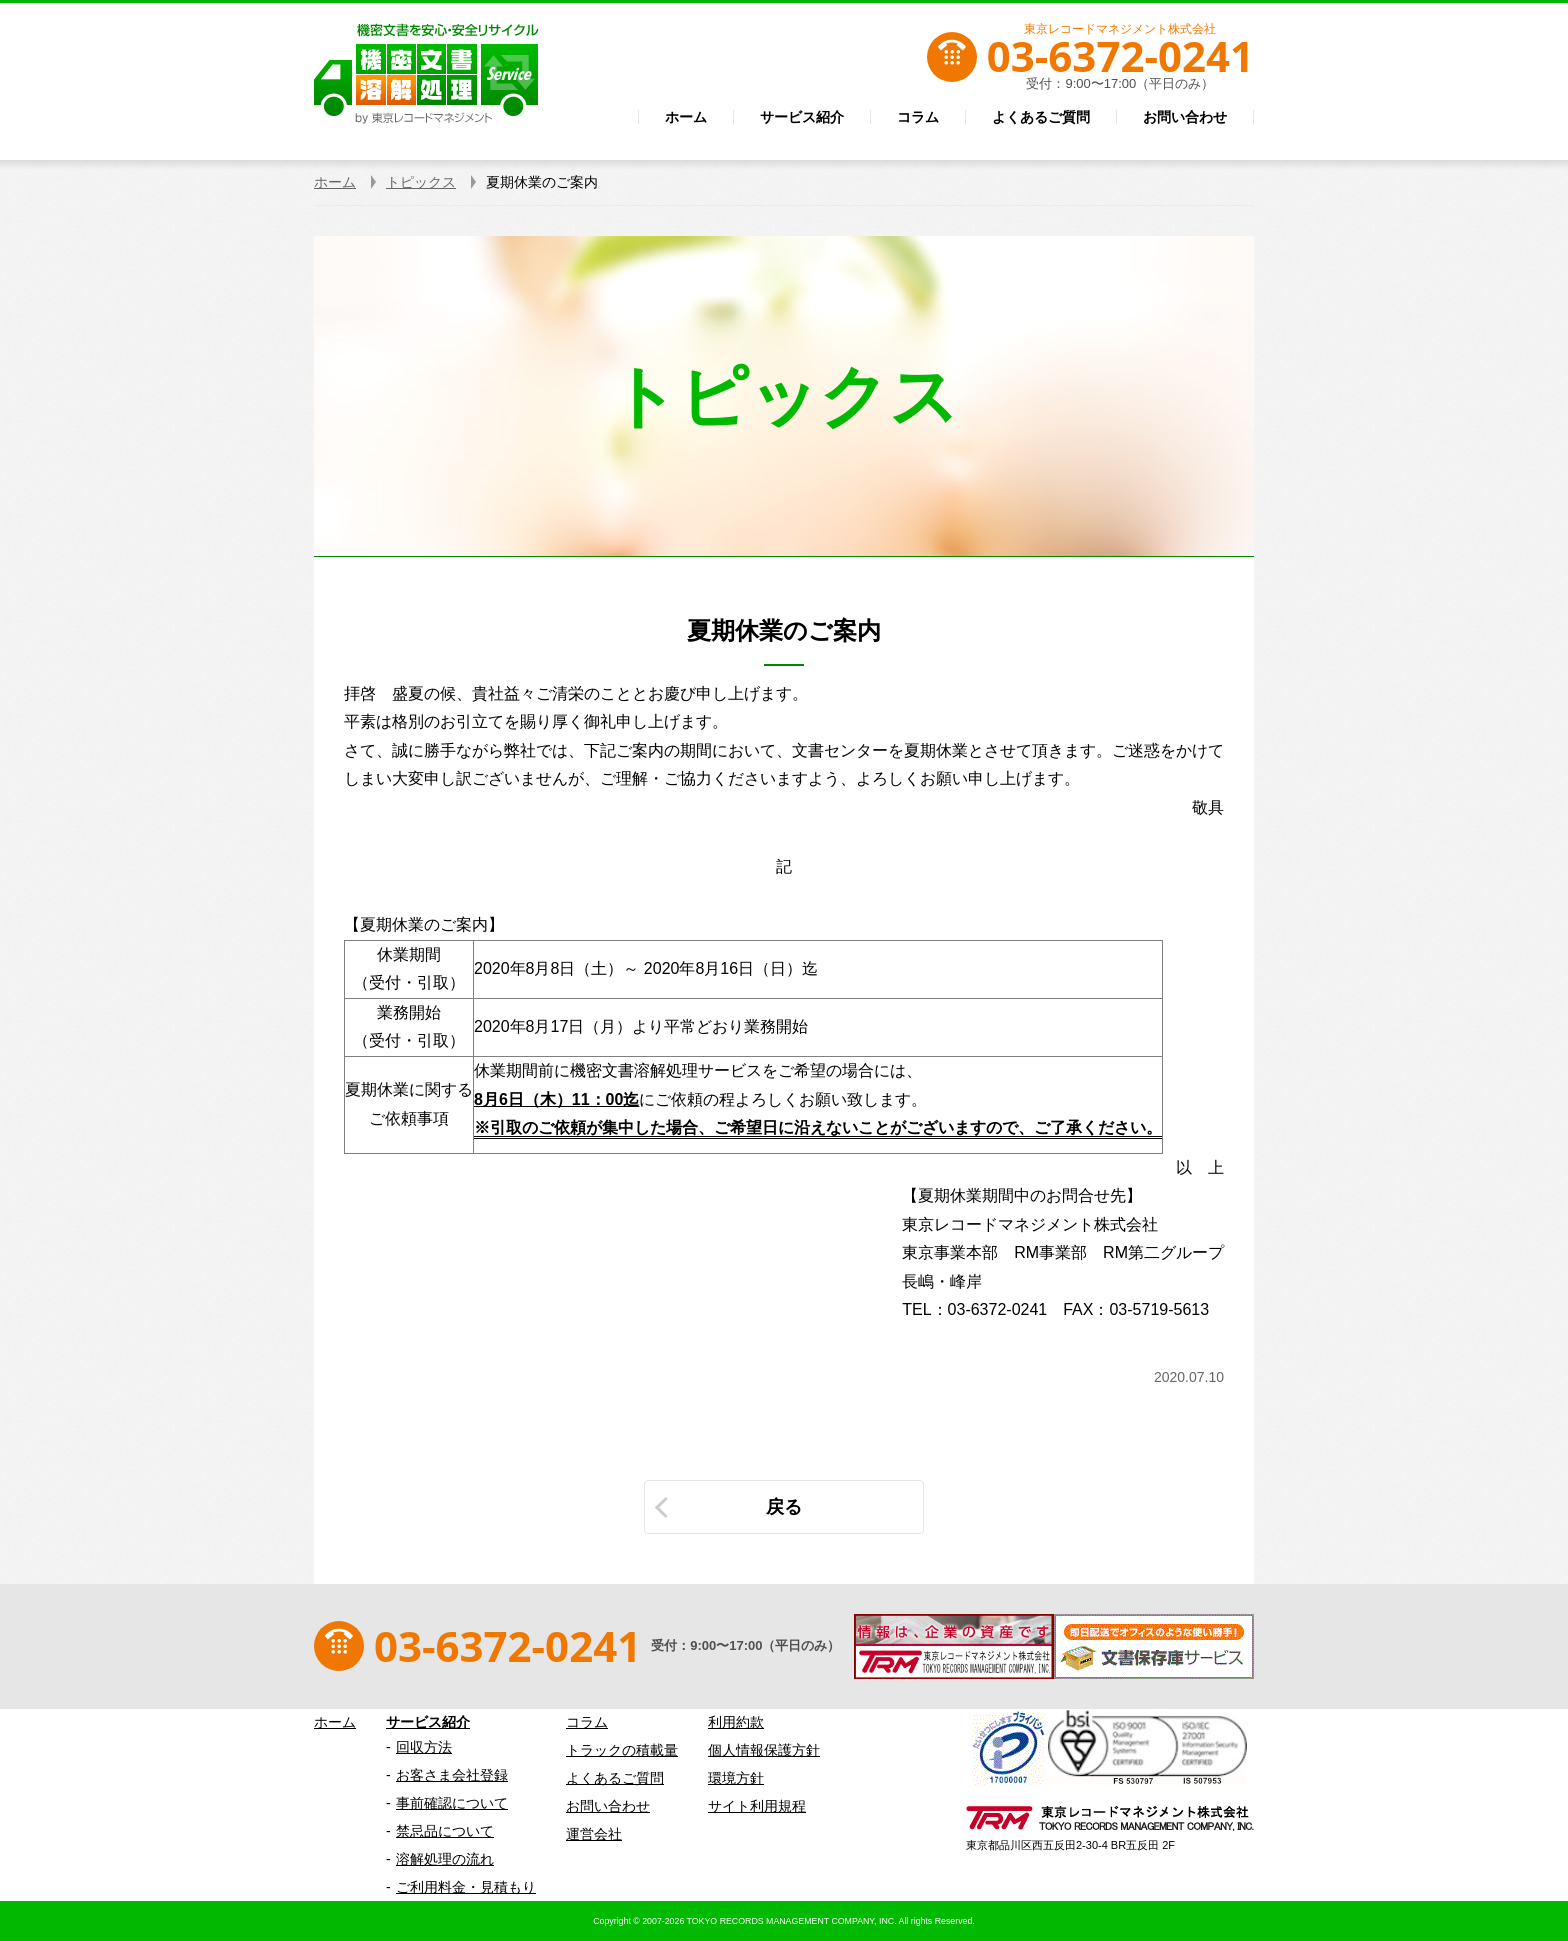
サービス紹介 (428, 1722)
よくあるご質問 (615, 1778)
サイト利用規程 (757, 1806)
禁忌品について (445, 1831)
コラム (587, 1722)
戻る (784, 1507)
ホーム (335, 1722)
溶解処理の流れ (445, 1859)
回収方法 (424, 1747)
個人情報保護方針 (764, 1750)
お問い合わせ (608, 1806)
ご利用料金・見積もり (466, 1887)
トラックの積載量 (622, 1750)
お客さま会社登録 (452, 1775)
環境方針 (736, 1778)
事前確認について (452, 1803)
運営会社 (594, 1834)
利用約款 (736, 1722)
